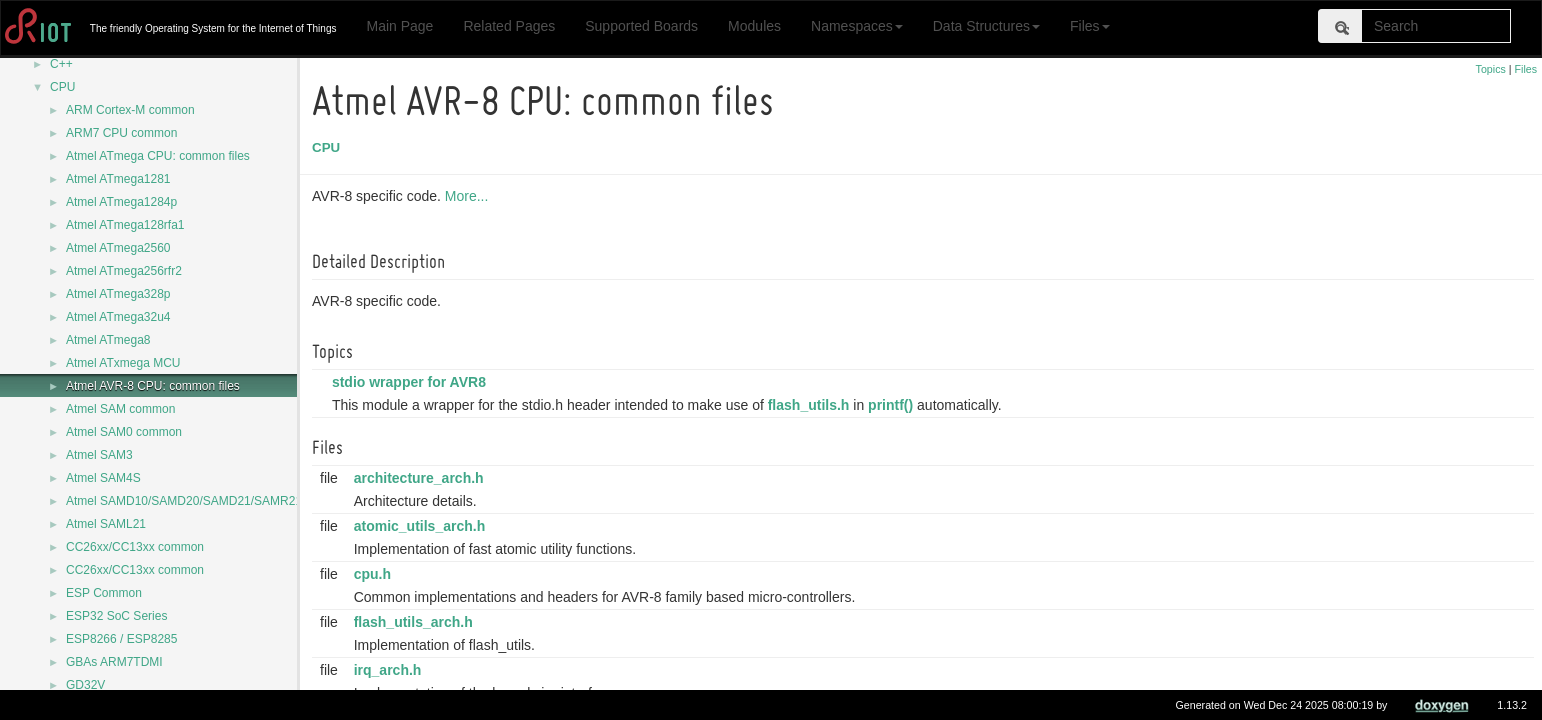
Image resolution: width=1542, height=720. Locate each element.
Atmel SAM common (120, 409)
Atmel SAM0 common (124, 432)
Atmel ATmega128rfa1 (125, 225)
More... (470, 196)
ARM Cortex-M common (130, 110)
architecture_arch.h (422, 478)
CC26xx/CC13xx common (135, 547)
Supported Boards (641, 26)
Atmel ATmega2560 (118, 248)
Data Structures (986, 26)
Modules (754, 26)
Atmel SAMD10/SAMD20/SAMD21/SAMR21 (184, 501)
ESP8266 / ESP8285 (121, 639)
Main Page (399, 26)
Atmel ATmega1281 (118, 179)
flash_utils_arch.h (416, 622)
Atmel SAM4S (103, 478)
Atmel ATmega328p (118, 294)
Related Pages (509, 26)
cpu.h (375, 574)
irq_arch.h (391, 670)
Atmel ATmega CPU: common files (158, 156)
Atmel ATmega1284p (121, 202)
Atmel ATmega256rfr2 (124, 271)
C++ (61, 64)
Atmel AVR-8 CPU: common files (153, 386)
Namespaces (857, 26)
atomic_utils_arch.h (423, 526)
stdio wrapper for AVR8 (412, 382)
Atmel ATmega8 (108, 340)
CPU (62, 87)
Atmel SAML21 (106, 524)
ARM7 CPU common (121, 133)
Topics (1491, 69)
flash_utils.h (812, 405)
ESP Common (104, 593)
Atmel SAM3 (99, 455)
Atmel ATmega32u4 (118, 317)
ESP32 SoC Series (116, 616)
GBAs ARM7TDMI (114, 662)
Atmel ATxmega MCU (123, 363)
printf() (893, 405)
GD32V (85, 685)
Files (1090, 26)
